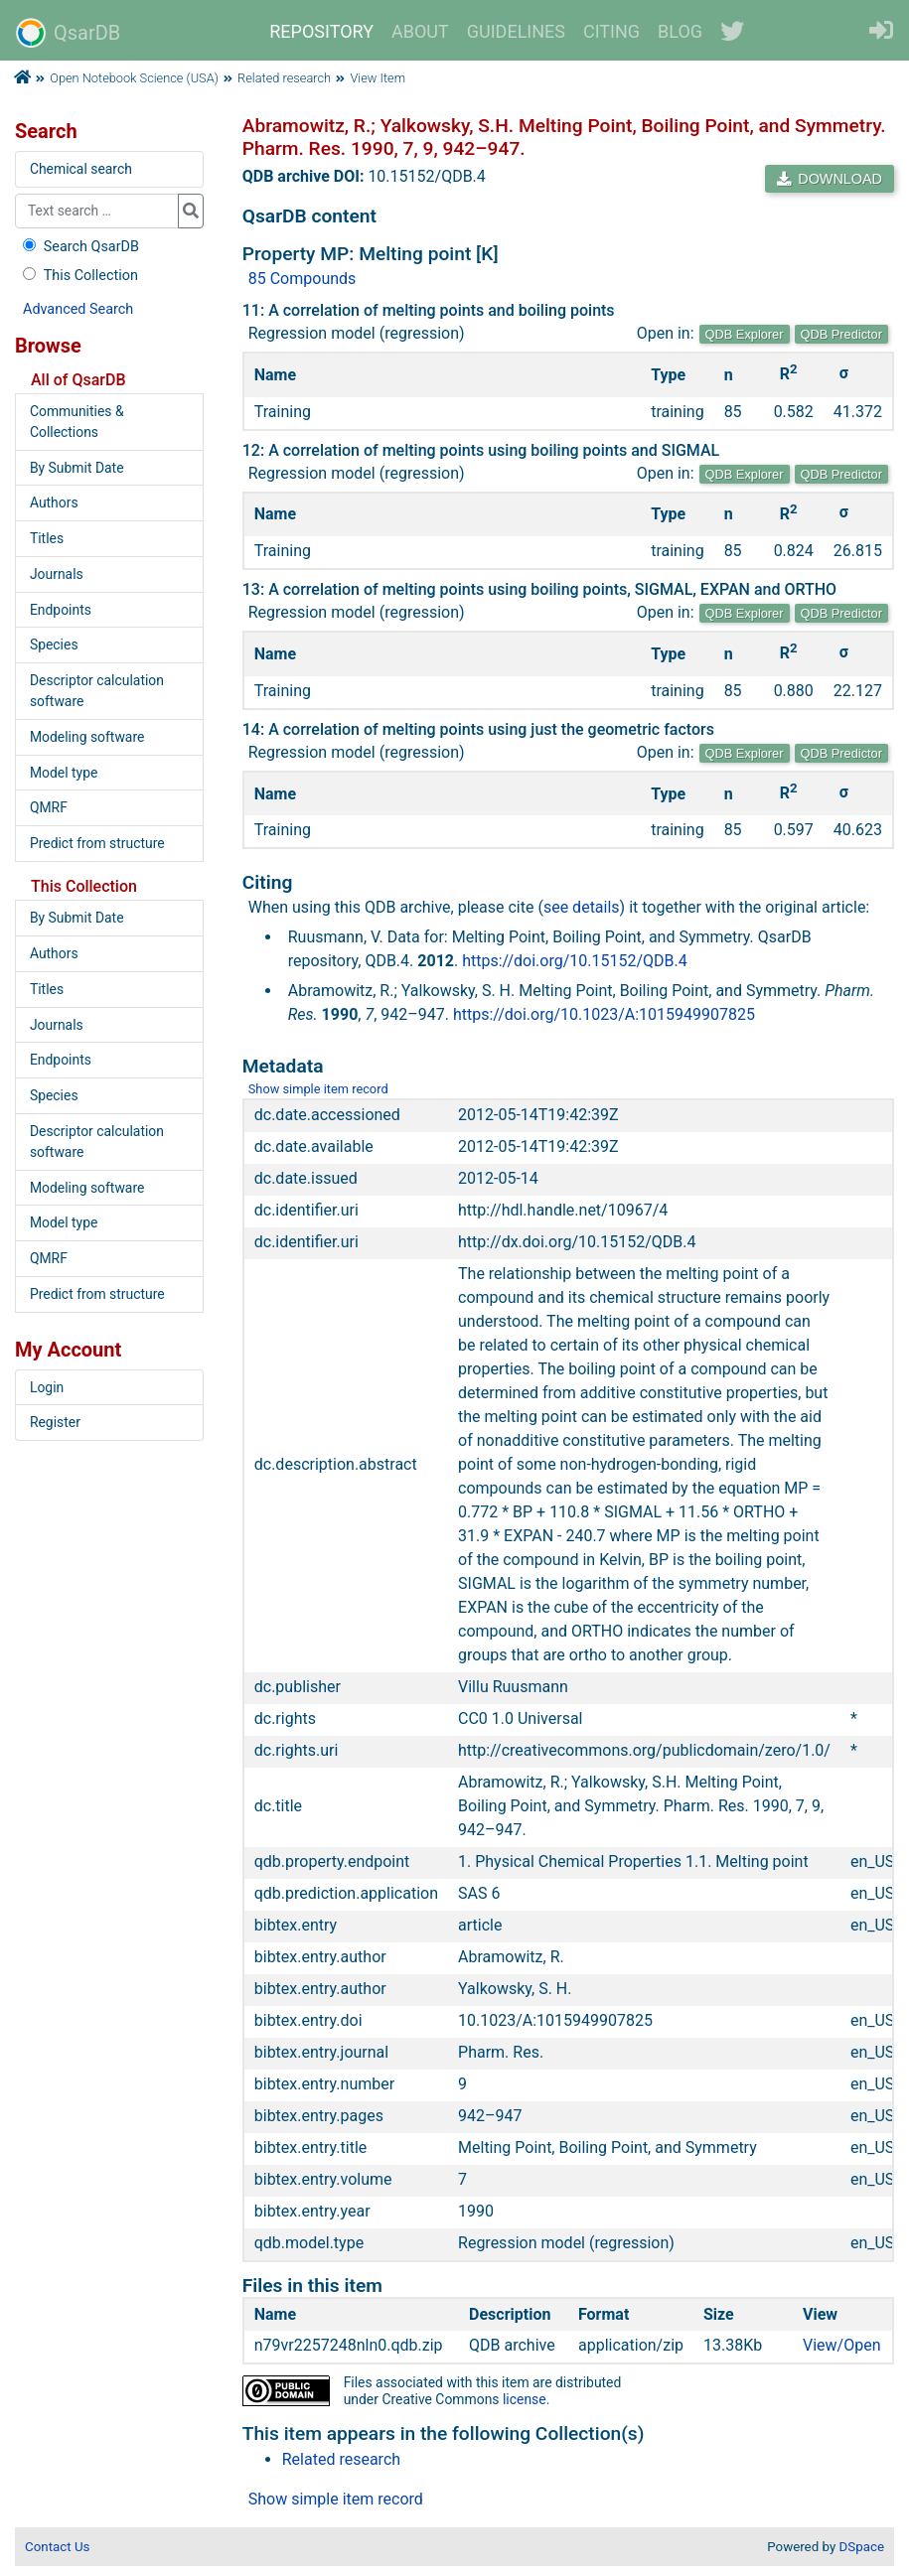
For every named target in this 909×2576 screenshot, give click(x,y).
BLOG (680, 31)
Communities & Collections (77, 421)
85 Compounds (302, 278)
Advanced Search (78, 309)
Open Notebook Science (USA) (134, 78)
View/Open (842, 2345)
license (524, 2399)
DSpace (861, 2546)
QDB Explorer (744, 334)
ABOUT (420, 31)
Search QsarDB (79, 246)
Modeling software (87, 737)
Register (55, 1422)
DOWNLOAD (829, 179)
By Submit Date (77, 468)
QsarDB (68, 33)
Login (47, 1387)
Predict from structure (97, 843)
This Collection (78, 275)
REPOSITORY (321, 31)
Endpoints (60, 610)
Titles (47, 538)
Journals (56, 574)
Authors (54, 502)
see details (581, 907)
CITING (611, 31)
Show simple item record (318, 1088)
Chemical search (81, 169)
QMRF (49, 807)
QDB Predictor (842, 334)
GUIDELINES (516, 31)
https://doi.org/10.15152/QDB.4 (574, 960)
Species (54, 644)
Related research (284, 78)
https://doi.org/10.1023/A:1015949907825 (604, 1014)
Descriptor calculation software (97, 690)
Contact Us (57, 2546)
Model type (63, 773)
